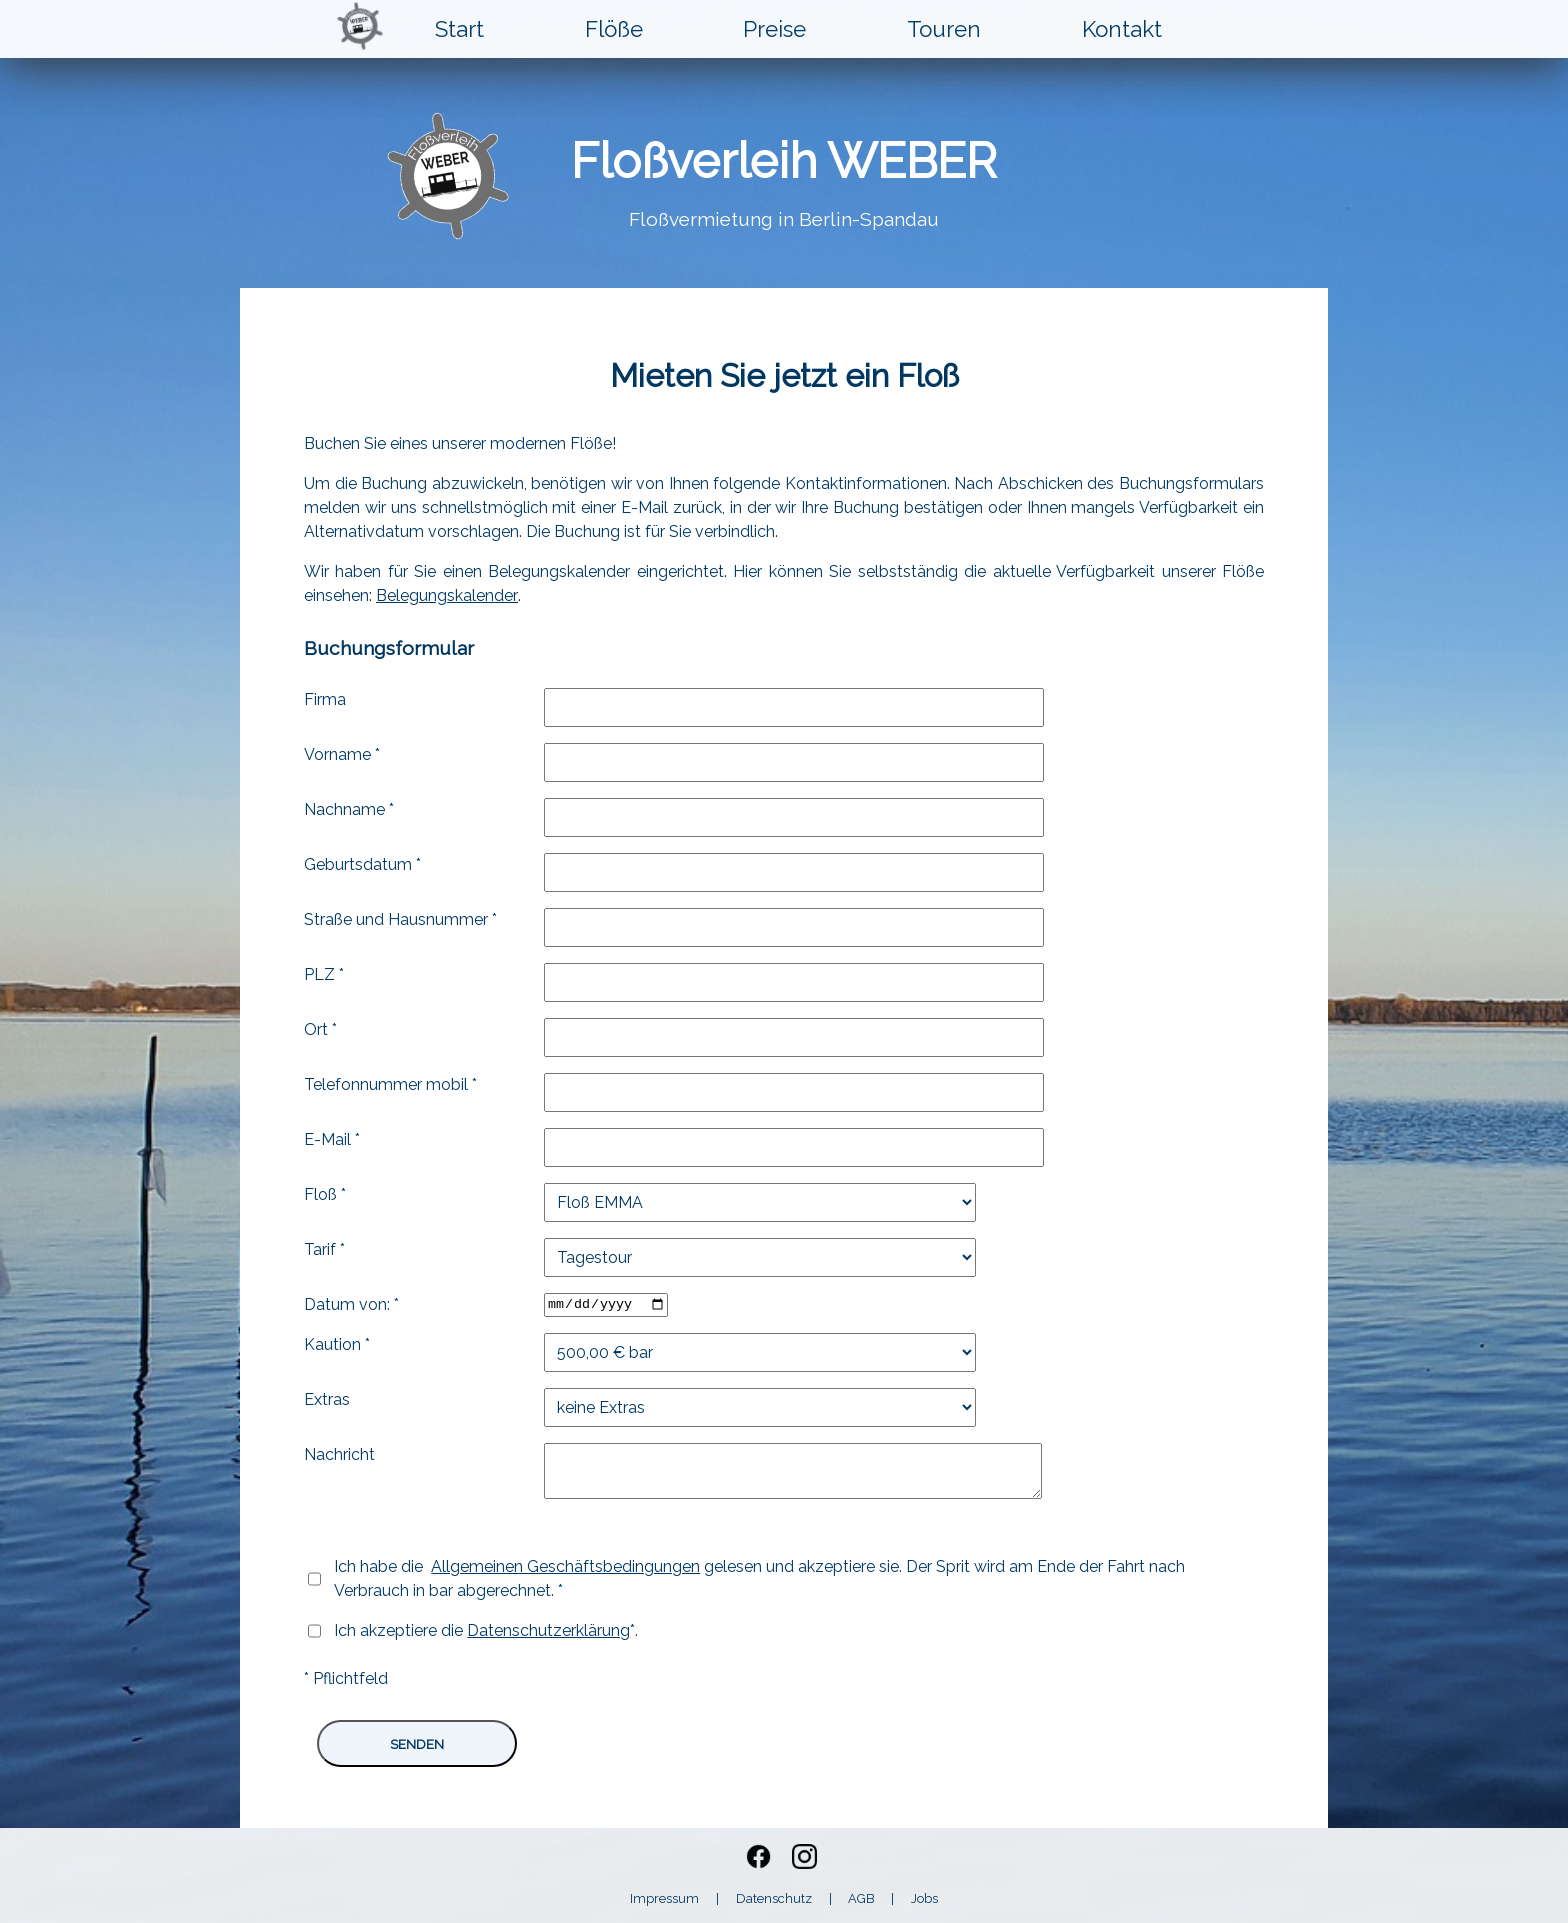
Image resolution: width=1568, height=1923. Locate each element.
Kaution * (337, 1344)
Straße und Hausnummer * (400, 919)
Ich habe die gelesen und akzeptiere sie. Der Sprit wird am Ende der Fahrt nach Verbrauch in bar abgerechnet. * (759, 1578)
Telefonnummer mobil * (390, 1084)
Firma (325, 699)
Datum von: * (351, 1304)
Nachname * (349, 809)
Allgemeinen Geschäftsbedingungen (565, 1566)
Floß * (325, 1194)
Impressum (664, 1898)
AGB (861, 1898)
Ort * (320, 1029)
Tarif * (324, 1249)
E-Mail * (332, 1139)
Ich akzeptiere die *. (486, 1630)
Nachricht (339, 1454)
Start (459, 29)
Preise (774, 29)
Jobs (924, 1898)
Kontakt (1122, 29)
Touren (944, 29)
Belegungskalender (447, 595)
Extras (327, 1399)
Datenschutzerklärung (548, 1630)
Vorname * (342, 754)
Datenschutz (774, 1898)
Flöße (614, 29)
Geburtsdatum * (362, 864)
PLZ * (324, 974)
